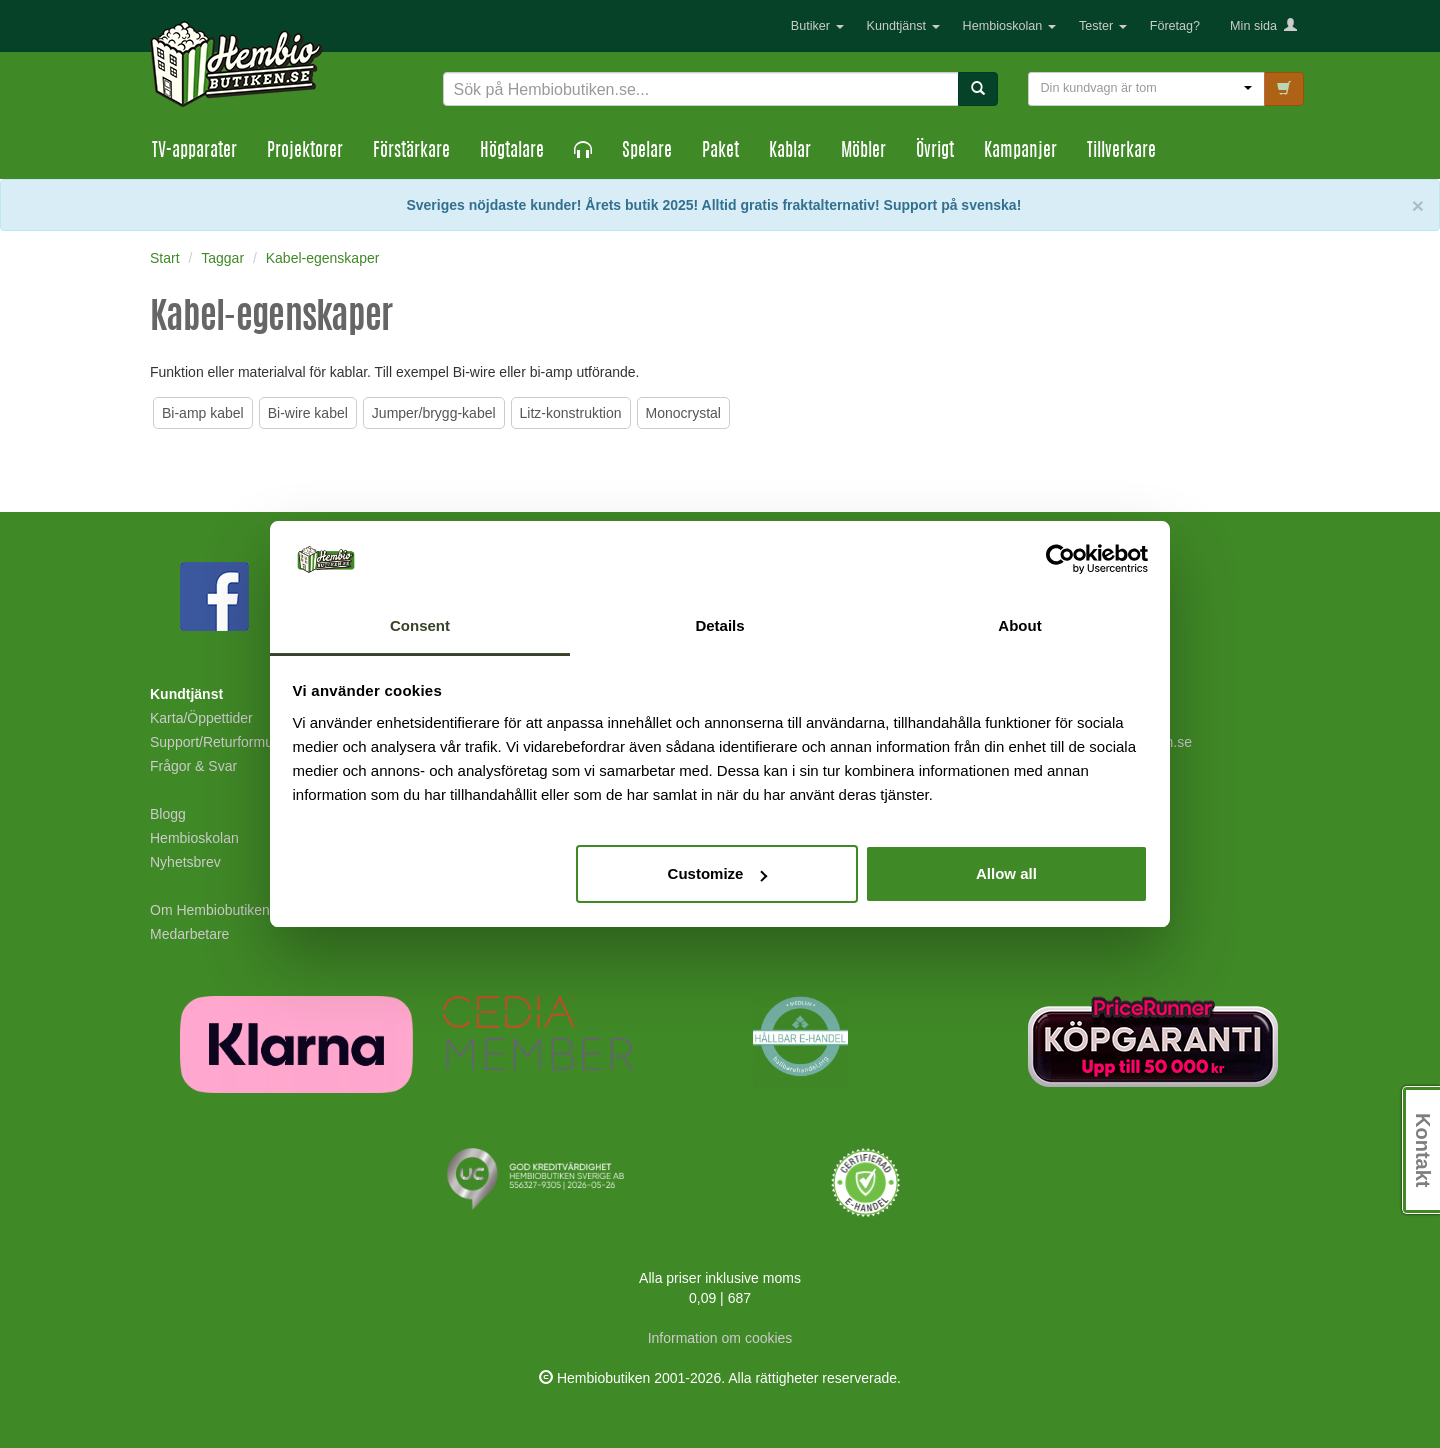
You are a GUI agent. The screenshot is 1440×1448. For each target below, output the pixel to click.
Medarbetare (189, 934)
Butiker (817, 26)
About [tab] (1019, 625)
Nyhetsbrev (185, 862)
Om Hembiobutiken (210, 910)
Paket (720, 152)
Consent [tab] (420, 625)
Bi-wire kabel (308, 413)
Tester (1103, 26)
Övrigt (935, 152)
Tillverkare (1121, 152)
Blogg (168, 814)
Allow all (1006, 873)
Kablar (790, 152)
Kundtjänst (903, 26)
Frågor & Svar (193, 766)
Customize (718, 873)
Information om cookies (720, 1338)
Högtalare (512, 152)
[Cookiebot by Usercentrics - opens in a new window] (1060, 560)
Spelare (647, 152)
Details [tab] (719, 625)
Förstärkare (411, 152)
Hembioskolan (1009, 26)
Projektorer (305, 152)
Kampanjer (1020, 152)
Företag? (1175, 26)
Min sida (1263, 26)
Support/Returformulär (219, 742)
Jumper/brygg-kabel (434, 413)
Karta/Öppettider (201, 718)
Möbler (863, 152)
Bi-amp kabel (203, 413)
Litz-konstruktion (571, 413)
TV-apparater (194, 152)
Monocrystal (683, 413)
